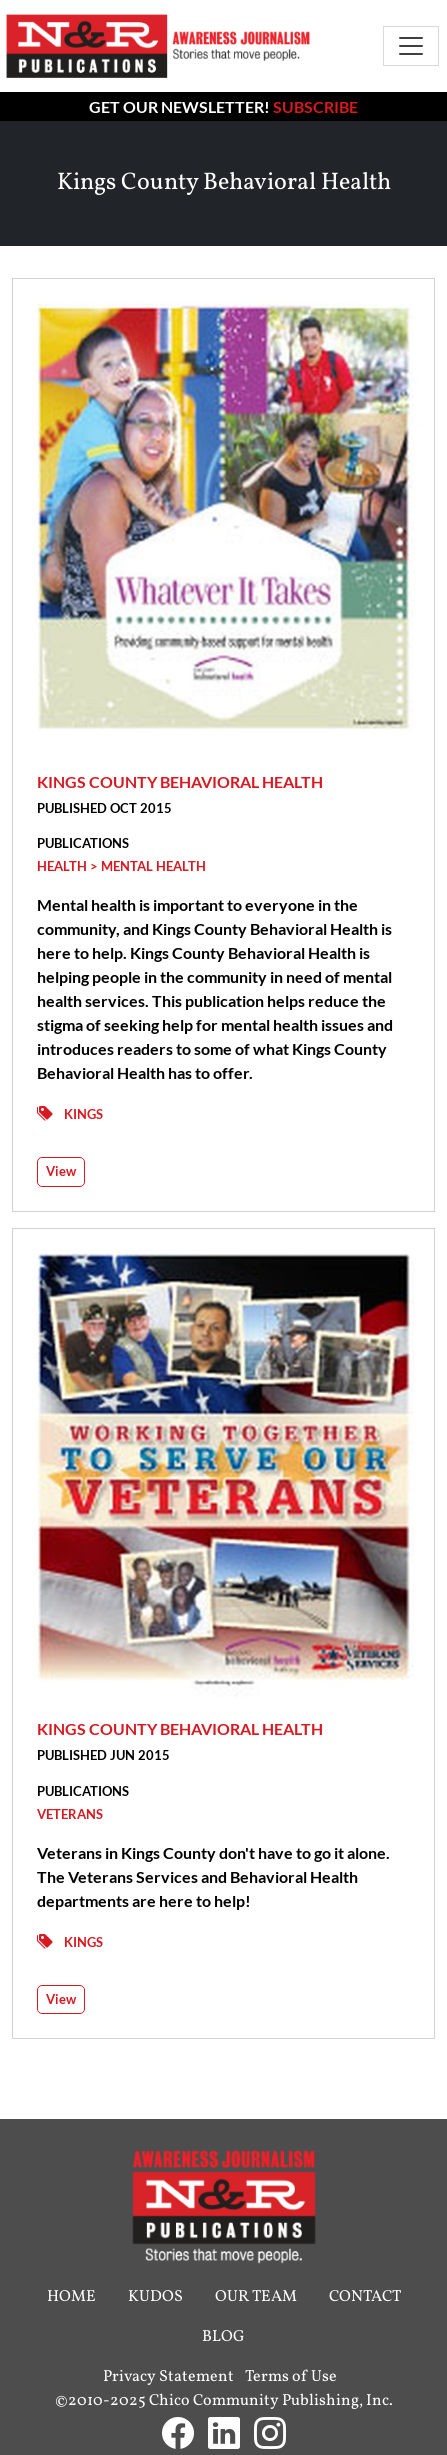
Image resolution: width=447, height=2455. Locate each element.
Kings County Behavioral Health (180, 781)
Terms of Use (291, 2377)
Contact (365, 2297)
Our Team (256, 2297)
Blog (223, 2337)
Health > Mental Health (121, 866)
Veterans (70, 1814)
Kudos (155, 2297)
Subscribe (315, 106)
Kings (83, 1114)
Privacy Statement (168, 2377)
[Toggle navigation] (411, 46)
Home (71, 2297)
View (61, 1171)
